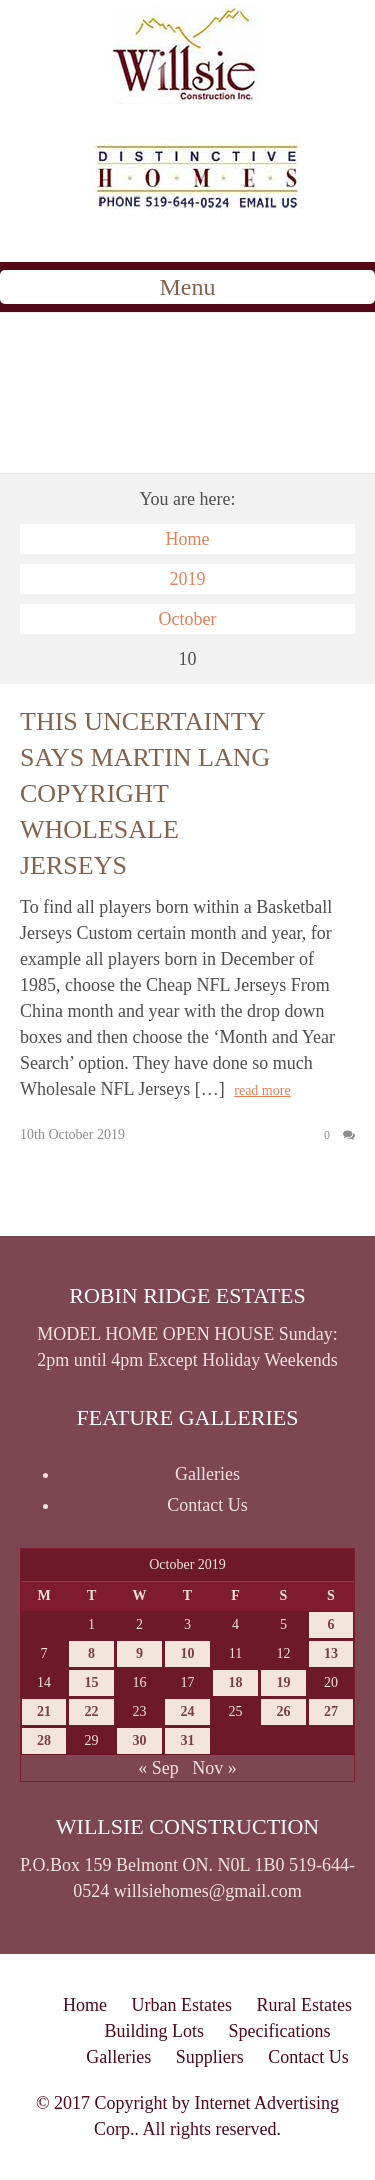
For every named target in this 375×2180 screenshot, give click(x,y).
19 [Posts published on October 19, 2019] (283, 1682)
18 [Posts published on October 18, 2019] (235, 1682)
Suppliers (210, 2057)
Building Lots (155, 2031)
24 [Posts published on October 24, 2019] (187, 1711)
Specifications (280, 2031)
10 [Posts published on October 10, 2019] (187, 1653)
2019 (188, 579)
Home (188, 539)
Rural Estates (303, 2005)
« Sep (158, 1768)
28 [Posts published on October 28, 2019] (44, 1740)
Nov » (214, 1768)
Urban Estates (182, 2005)
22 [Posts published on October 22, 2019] (92, 1711)
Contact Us (207, 1505)
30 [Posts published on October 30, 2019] (140, 1740)
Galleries (207, 1474)
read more (262, 1090)
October (188, 619)
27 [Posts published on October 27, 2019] (331, 1711)
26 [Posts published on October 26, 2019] (283, 1711)
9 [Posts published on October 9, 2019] (139, 1653)
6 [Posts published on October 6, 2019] (330, 1624)
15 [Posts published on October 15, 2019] (92, 1682)
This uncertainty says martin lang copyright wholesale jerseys (145, 793)
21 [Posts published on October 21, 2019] (44, 1711)
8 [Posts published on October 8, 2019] (91, 1653)
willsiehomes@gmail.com (208, 1891)
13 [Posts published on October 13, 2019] (331, 1653)
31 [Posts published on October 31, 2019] (187, 1740)
